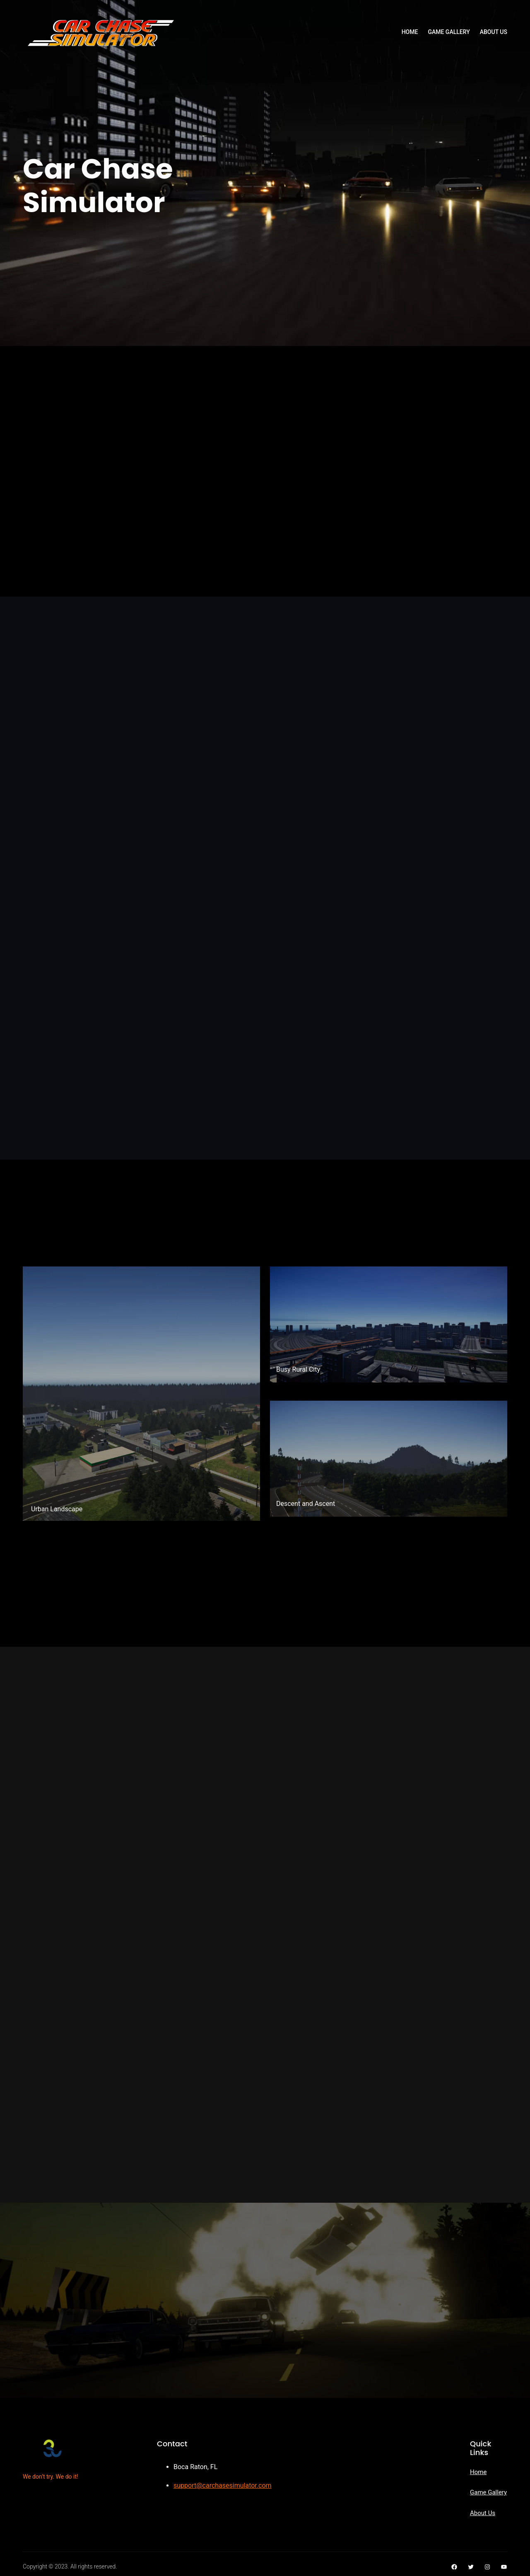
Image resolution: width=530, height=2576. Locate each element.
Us (491, 2513)
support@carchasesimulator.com (222, 2485)
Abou (477, 2513)
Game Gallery (488, 2492)
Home (478, 2472)
